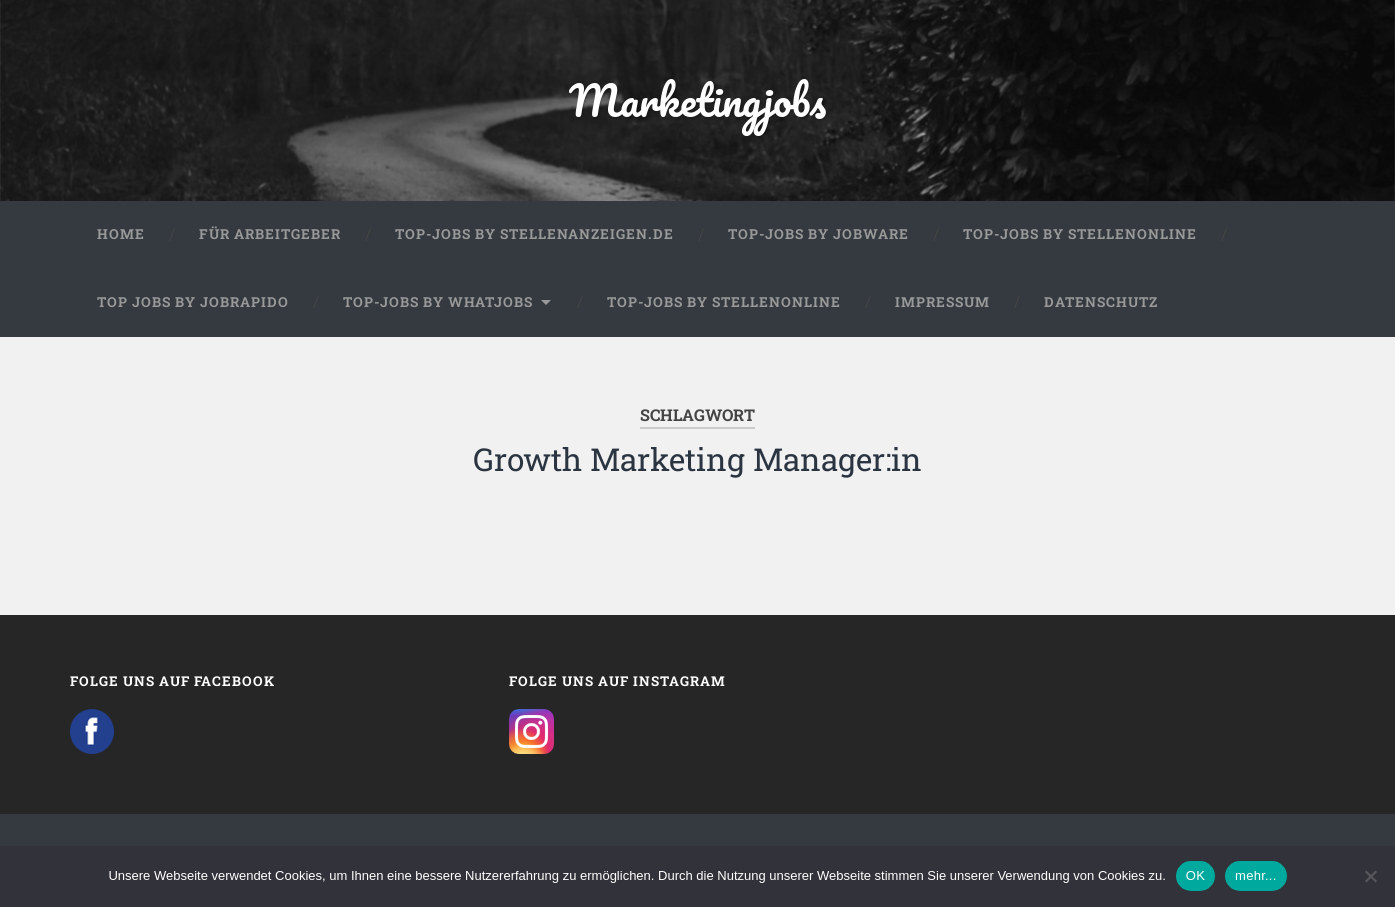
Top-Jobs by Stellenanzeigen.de (534, 234)
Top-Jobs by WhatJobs (438, 302)
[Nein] (1370, 876)
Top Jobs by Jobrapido (193, 302)
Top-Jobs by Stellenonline (1080, 234)
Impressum (942, 302)
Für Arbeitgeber (270, 234)
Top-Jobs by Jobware (818, 234)
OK (1195, 875)
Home (121, 234)
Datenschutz (1101, 302)
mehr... (1256, 875)
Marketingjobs (697, 99)
